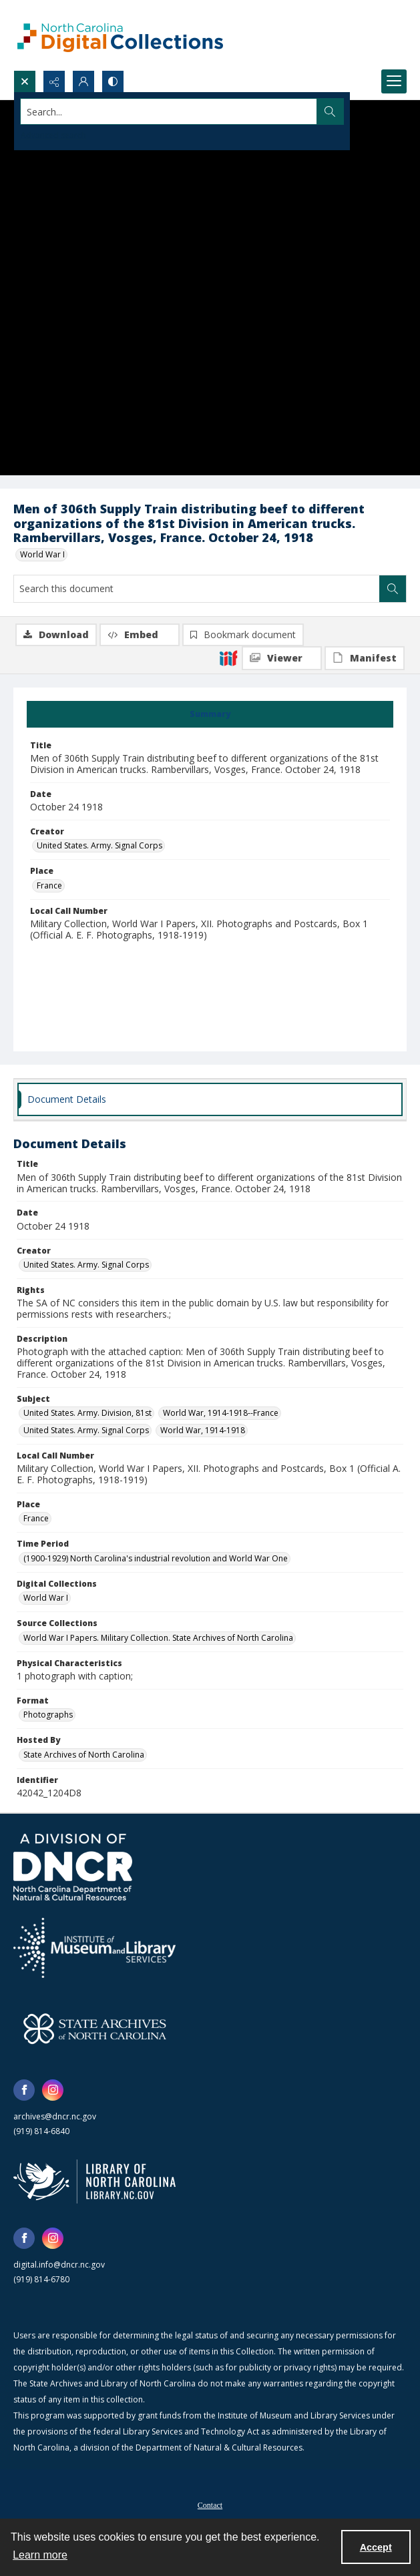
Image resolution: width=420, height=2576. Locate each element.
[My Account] (83, 81)
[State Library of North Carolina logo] (94, 2181)
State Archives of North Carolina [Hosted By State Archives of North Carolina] (83, 1754)
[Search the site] (169, 111)
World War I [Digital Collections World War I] (45, 1597)
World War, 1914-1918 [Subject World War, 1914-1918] (202, 1430)
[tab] (210, 714)
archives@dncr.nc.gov (54, 2116)
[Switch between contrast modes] (113, 81)
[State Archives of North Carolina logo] (94, 2028)
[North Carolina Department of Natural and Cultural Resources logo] (72, 1867)
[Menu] (394, 81)
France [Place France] (49, 885)
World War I (42, 554)
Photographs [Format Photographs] (48, 1714)
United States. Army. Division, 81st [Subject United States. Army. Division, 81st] (87, 1413)
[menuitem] (210, 2504)
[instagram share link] (52, 2090)
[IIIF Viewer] (282, 658)
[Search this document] (196, 588)
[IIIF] (228, 657)
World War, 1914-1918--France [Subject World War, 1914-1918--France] (220, 1413)
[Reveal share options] (54, 81)
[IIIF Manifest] (365, 658)
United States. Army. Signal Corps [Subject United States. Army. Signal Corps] (86, 1430)
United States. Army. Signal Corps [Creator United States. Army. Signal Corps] (99, 845)
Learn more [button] (40, 2555)
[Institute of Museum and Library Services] (94, 1948)
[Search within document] (392, 588)
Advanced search (53, 135)
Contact (210, 2505)
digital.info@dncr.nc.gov (59, 2264)
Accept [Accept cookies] (376, 2547)
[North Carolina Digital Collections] (120, 35)
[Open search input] (24, 81)
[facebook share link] (24, 2090)
